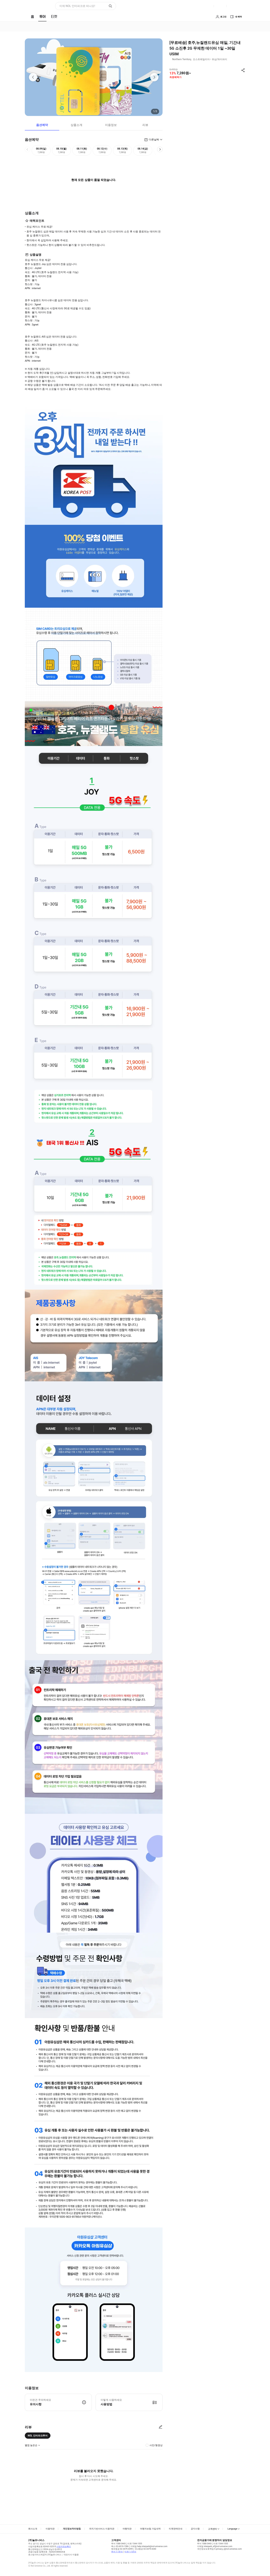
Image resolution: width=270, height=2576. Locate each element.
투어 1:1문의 (117, 2552)
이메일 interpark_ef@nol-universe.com (214, 2546)
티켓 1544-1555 (135, 2543)
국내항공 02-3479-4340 (145, 2549)
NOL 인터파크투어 (38, 2435)
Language (232, 2528)
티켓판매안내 (175, 2528)
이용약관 (50, 2528)
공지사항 (195, 2528)
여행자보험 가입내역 (150, 2528)
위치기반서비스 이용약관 (101, 2528)
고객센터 (212, 2529)
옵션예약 (42, 125)
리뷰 (145, 125)
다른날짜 (154, 139)
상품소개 (76, 125)
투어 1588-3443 (118, 2543)
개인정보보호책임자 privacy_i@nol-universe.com (219, 2549)
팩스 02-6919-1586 (120, 2546)
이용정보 (111, 125)
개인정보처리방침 (72, 2528)
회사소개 (32, 2528)
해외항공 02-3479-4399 (122, 2549)
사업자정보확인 (63, 2546)
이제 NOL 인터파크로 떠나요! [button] (77, 6)
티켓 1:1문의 (130, 2552)
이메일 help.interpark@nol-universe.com (149, 2546)
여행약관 (127, 2528)
